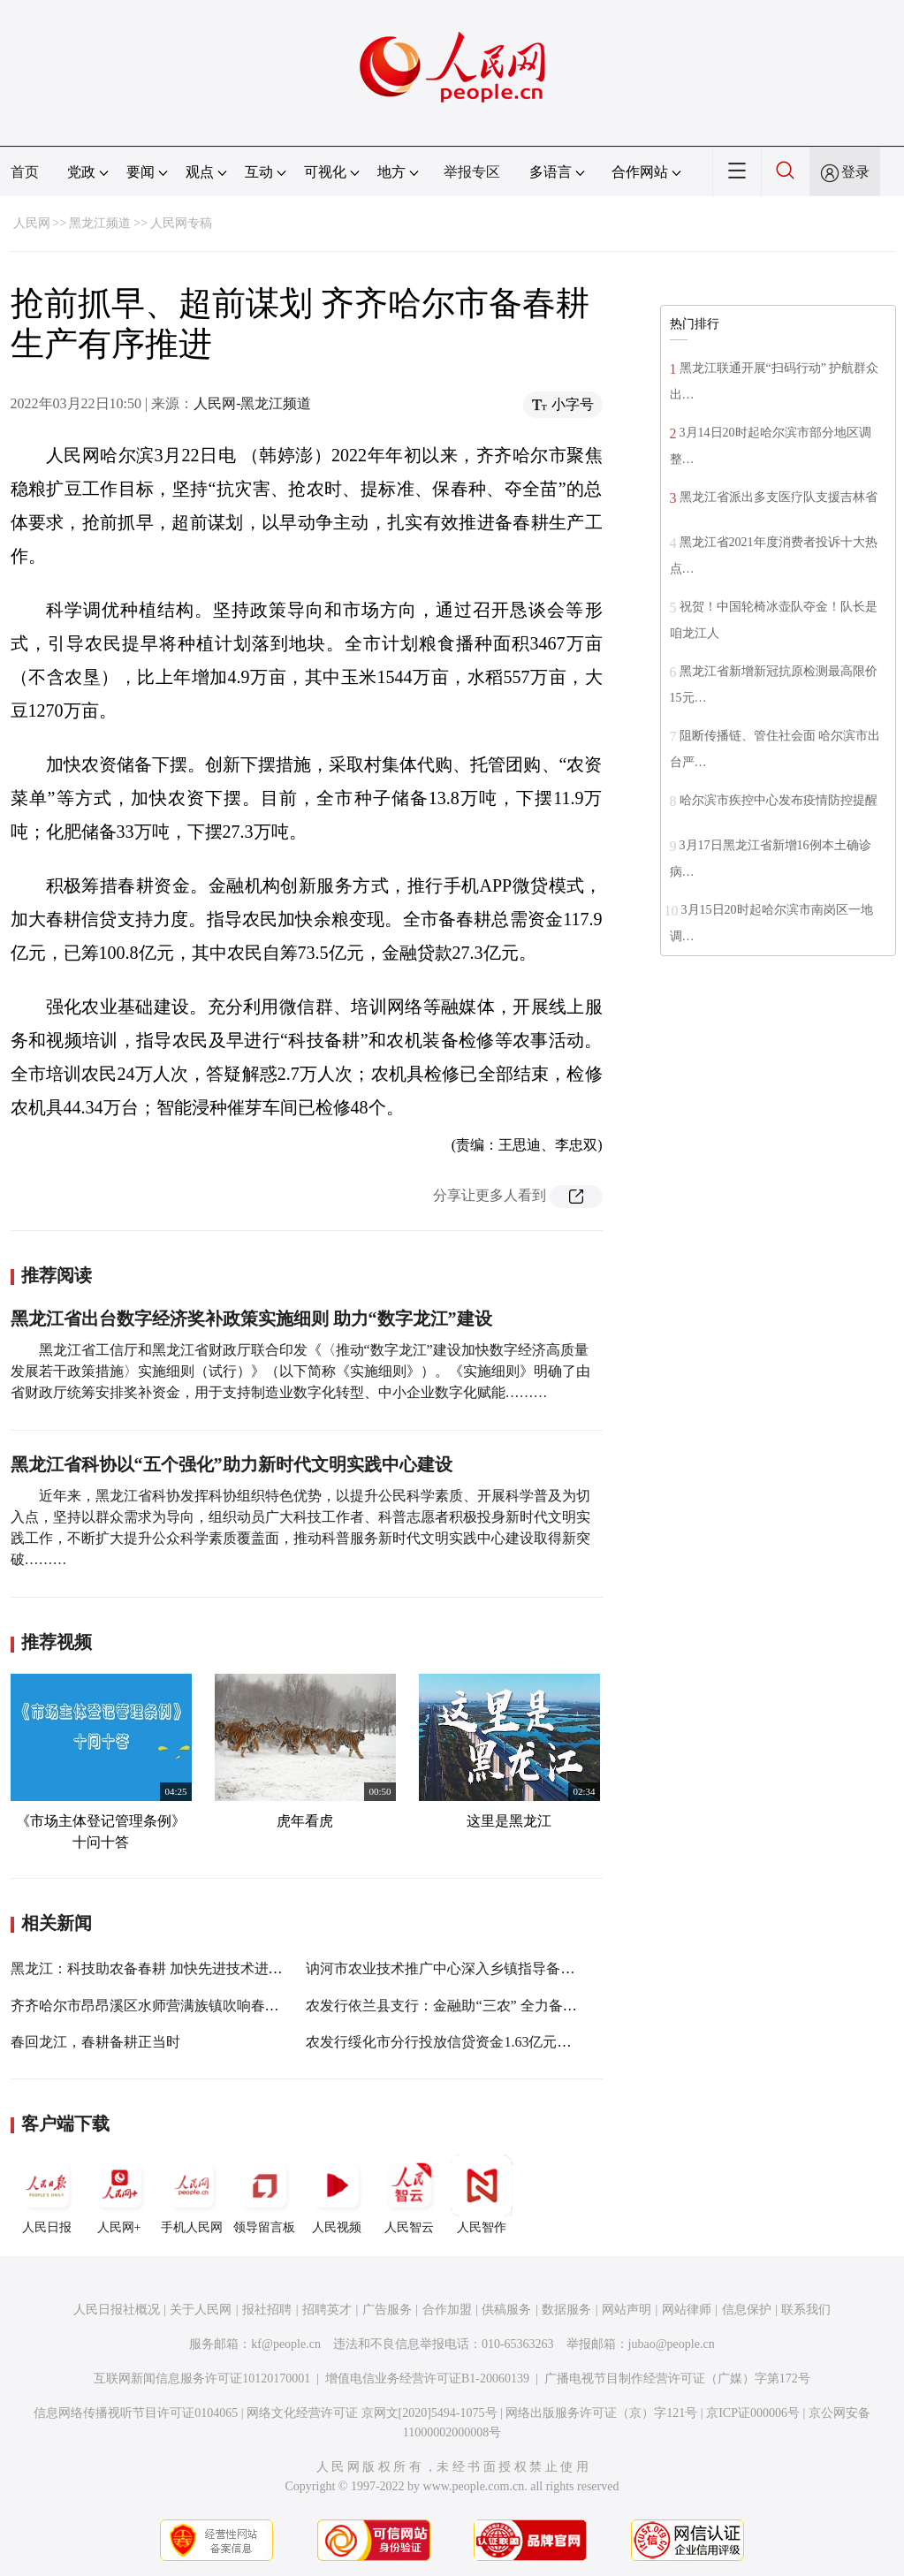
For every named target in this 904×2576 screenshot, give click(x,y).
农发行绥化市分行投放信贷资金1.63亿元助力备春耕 (466, 2041)
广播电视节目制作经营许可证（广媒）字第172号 (677, 2378)
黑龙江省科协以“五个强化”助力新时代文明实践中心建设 (231, 1464)
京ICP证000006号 (753, 2413)
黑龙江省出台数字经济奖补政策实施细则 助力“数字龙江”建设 (251, 1318)
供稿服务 (506, 2309)
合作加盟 (447, 2309)
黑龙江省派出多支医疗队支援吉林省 (778, 497)
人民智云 (409, 2194)
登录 (855, 171)
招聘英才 (327, 2309)
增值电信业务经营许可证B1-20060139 (427, 2378)
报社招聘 (267, 2309)
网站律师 (686, 2309)
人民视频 (337, 2194)
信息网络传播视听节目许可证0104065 (136, 2413)
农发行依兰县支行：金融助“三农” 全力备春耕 (448, 2005)
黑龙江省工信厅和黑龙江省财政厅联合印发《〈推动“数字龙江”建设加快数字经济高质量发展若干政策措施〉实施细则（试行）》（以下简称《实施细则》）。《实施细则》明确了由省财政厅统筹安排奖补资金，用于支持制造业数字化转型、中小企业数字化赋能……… (300, 1371)
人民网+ (119, 2194)
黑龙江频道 (100, 223)
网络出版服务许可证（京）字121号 (601, 2413)
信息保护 (746, 2309)
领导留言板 (264, 2194)
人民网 (31, 223)
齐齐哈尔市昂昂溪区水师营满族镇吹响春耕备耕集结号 (180, 2005)
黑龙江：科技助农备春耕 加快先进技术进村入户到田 (175, 1968)
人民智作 (482, 2194)
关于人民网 (201, 2309)
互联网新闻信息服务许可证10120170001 (202, 2378)
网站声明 (626, 2309)
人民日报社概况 (116, 2309)
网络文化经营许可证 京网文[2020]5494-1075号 (372, 2413)
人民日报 (47, 2194)
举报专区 (472, 171)
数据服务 (566, 2309)
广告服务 (387, 2309)
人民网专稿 (181, 223)
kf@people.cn (286, 2344)
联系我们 (806, 2309)
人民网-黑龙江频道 (252, 403)
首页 (25, 171)
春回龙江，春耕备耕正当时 (95, 2041)
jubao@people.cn (671, 2344)
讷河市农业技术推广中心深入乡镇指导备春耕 (447, 1968)
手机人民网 (192, 2194)
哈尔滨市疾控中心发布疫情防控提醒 (778, 800)
